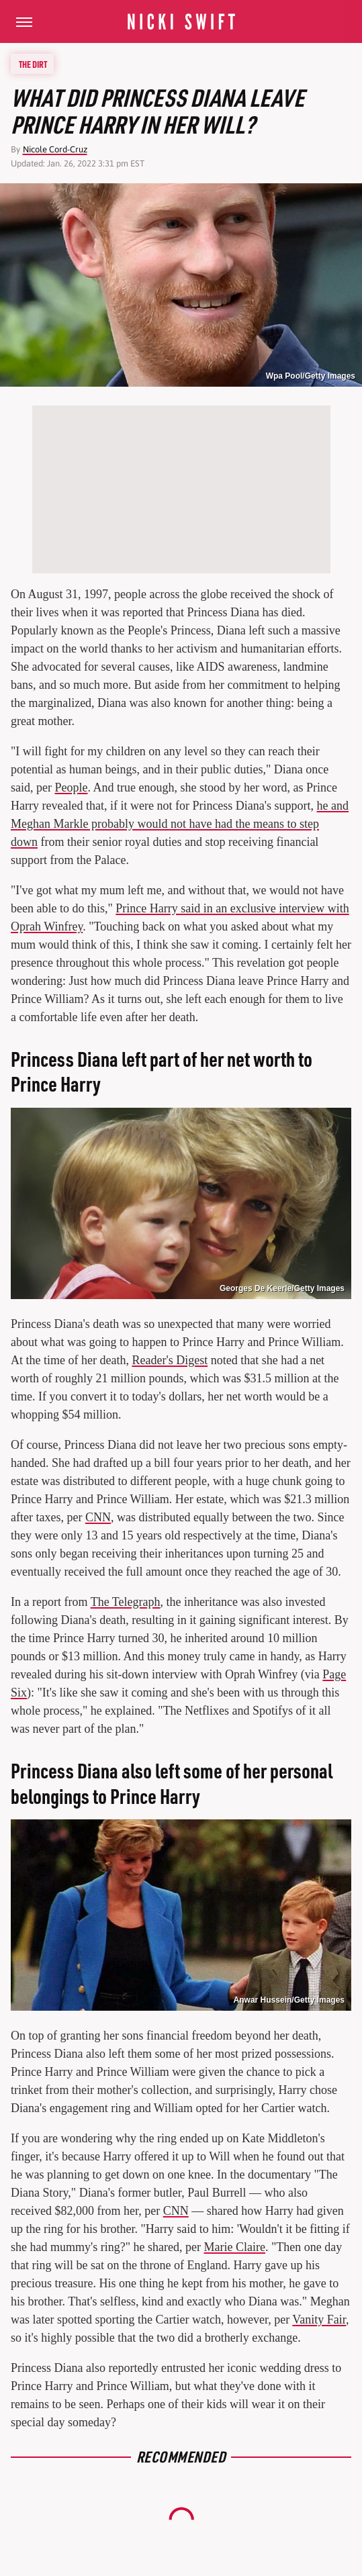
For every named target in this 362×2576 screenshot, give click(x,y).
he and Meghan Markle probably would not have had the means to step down (180, 824)
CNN (98, 1517)
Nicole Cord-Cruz (55, 149)
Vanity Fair (319, 2319)
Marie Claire (234, 2247)
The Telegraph (126, 1602)
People (70, 787)
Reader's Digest (170, 1360)
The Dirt (33, 64)
